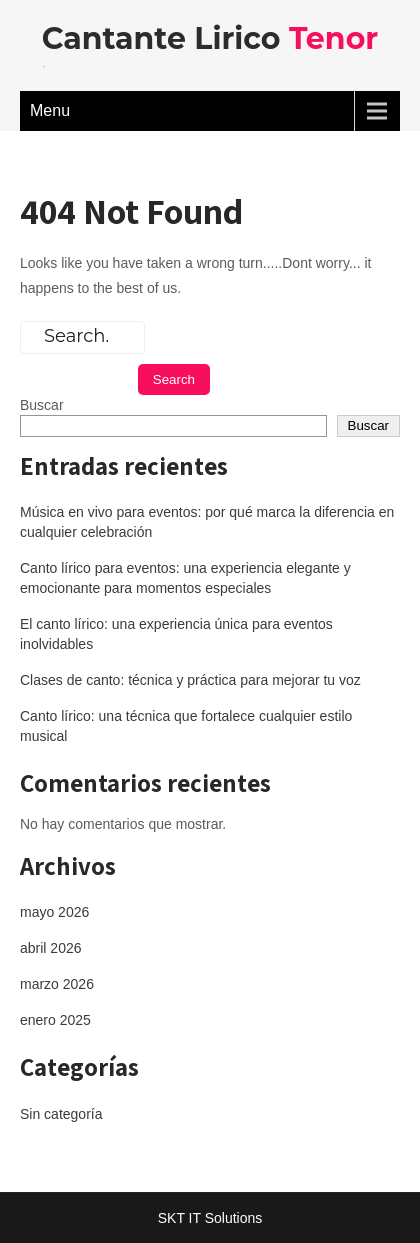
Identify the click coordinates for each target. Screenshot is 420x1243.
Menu (50, 110)
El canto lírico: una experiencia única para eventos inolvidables (176, 634)
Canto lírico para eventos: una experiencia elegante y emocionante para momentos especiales (185, 578)
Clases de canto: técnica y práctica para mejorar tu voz (190, 680)
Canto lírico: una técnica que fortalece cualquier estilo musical (186, 726)
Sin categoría (61, 1114)
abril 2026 (51, 948)
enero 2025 (55, 1020)
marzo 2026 (57, 984)
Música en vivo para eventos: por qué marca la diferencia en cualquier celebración (207, 522)
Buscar (42, 405)
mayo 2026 (54, 912)
